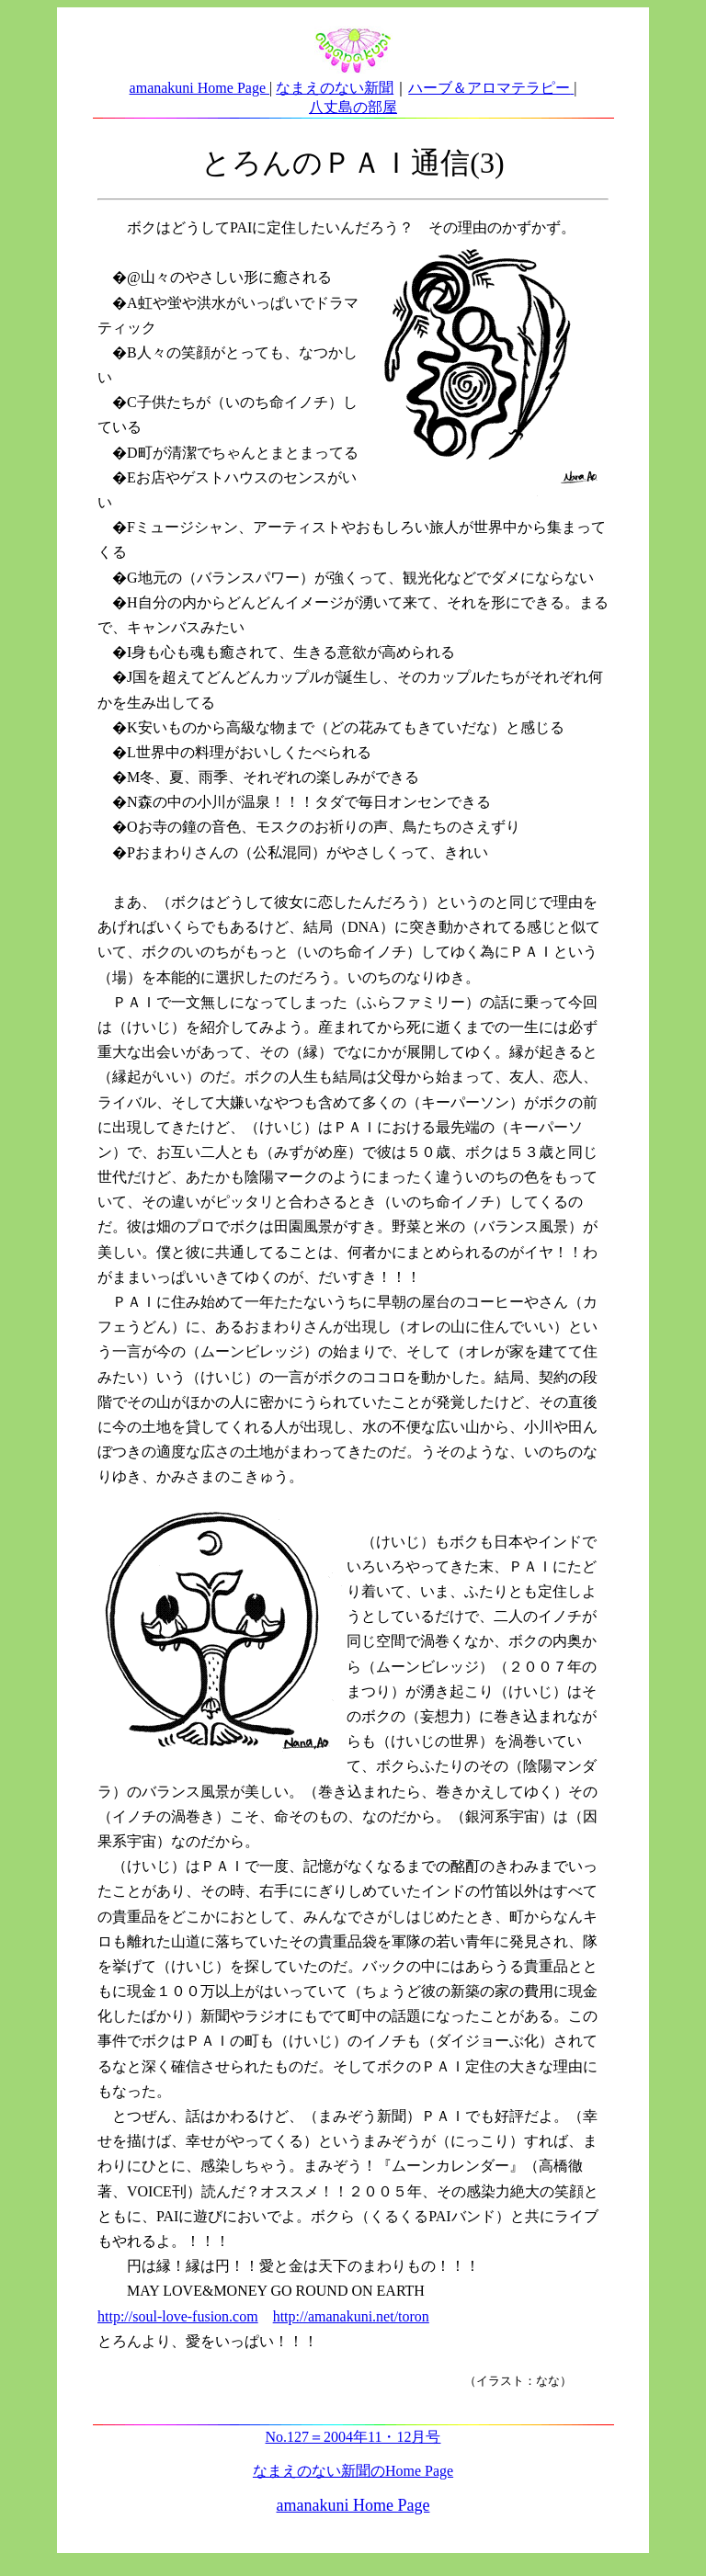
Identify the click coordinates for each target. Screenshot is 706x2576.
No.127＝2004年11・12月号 (353, 2437)
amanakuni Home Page (199, 88)
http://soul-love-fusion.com (177, 2316)
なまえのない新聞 (334, 88)
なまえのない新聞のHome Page (353, 2471)
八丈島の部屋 (353, 107)
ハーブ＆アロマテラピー (489, 88)
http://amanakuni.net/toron (351, 2316)
